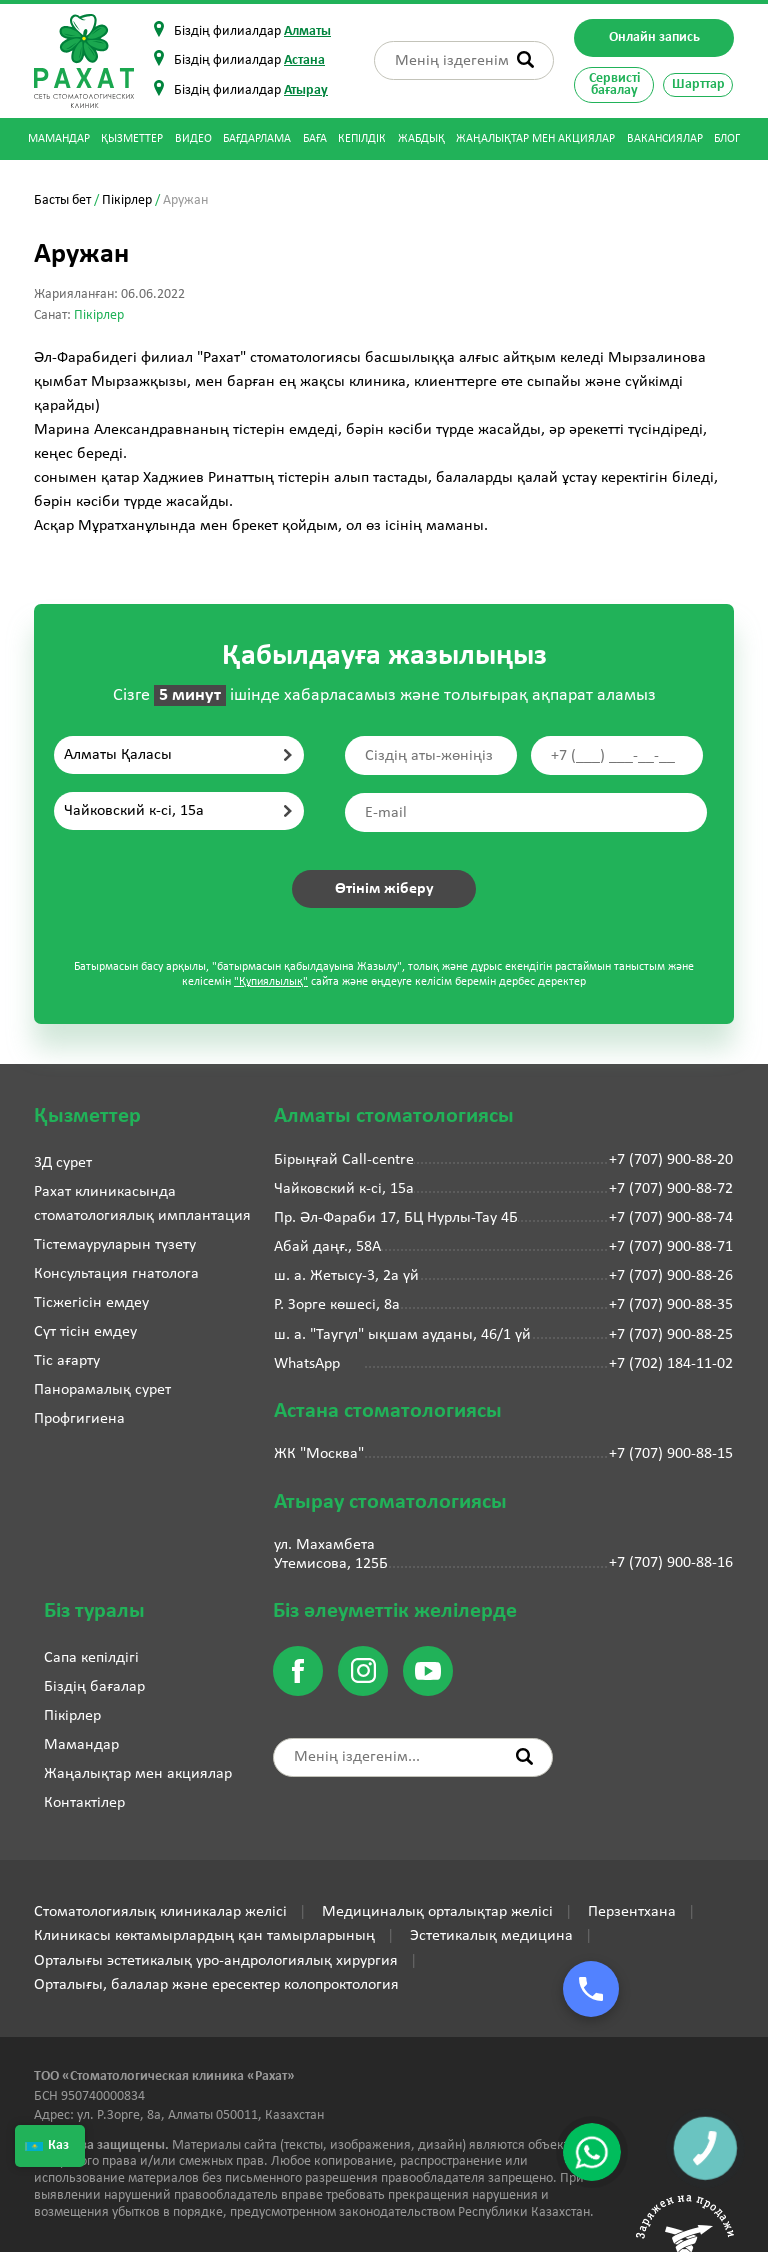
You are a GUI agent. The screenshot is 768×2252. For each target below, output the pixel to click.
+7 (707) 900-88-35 (671, 1305)
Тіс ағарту (67, 1361)
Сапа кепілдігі (91, 1658)
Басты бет (62, 200)
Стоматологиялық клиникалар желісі (160, 1912)
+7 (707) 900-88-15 (671, 1454)
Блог (727, 139)
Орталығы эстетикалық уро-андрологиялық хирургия (216, 1961)
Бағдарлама (257, 139)
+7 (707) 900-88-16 (671, 1563)
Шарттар (698, 84)
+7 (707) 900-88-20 (671, 1160)
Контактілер (84, 1803)
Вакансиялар (665, 139)
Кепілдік (362, 139)
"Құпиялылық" (271, 982)
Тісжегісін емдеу (91, 1303)
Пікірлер (127, 200)
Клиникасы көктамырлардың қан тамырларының (204, 1936)
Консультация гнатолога (116, 1274)
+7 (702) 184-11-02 (671, 1364)
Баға (315, 139)
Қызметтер (132, 139)
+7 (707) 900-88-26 (671, 1276)
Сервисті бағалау (614, 84)
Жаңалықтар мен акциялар (535, 139)
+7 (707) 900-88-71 (671, 1247)
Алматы (307, 31)
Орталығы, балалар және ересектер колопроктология (216, 1985)
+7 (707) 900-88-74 (671, 1218)
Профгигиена (79, 1419)
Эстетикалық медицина (491, 1936)
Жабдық (421, 139)
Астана (304, 60)
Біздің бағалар (94, 1687)
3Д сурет (63, 1163)
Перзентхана (632, 1912)
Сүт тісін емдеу (85, 1332)
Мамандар (59, 139)
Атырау (306, 90)
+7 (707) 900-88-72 (671, 1189)
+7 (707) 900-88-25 (671, 1335)
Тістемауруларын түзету (115, 1245)
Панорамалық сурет (102, 1390)
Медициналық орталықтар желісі (437, 1912)
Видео (193, 139)
